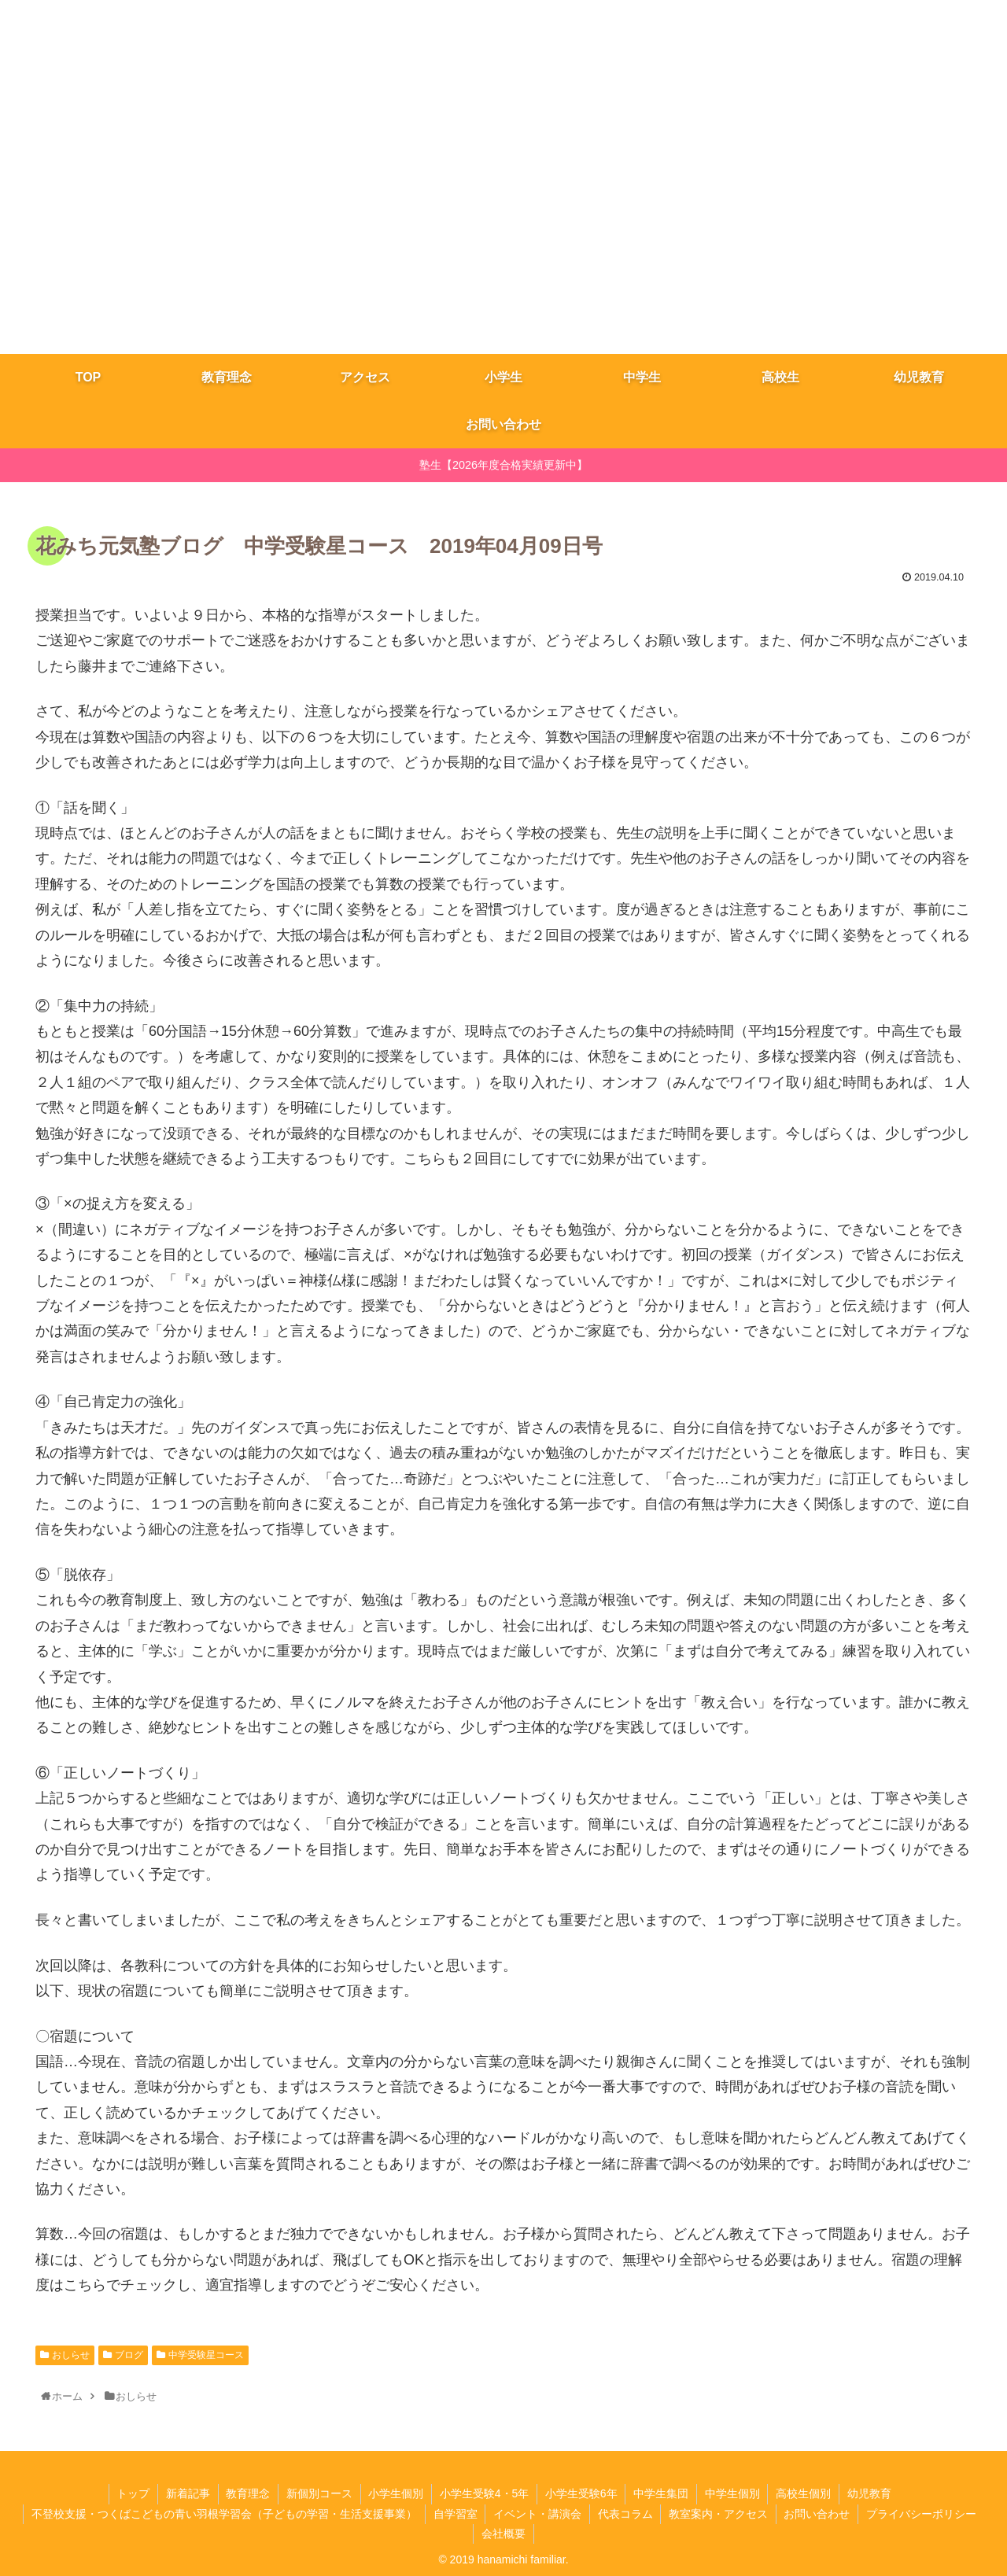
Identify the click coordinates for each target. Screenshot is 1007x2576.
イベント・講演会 (537, 2514)
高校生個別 (804, 2493)
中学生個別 (733, 2493)
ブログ (129, 2354)
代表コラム (625, 2514)
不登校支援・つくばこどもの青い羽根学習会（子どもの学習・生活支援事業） (223, 2514)
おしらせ (71, 2354)
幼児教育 (871, 2493)
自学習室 (455, 2514)
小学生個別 (395, 2493)
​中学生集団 (661, 2493)
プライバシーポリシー (923, 2514)
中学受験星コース (206, 2354)
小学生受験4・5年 (484, 2493)
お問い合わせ (818, 2514)
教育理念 (247, 2493)
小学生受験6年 (581, 2493)
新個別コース (319, 2493)
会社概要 (503, 2533)
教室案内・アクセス (719, 2514)
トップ (131, 2493)
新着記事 (186, 2493)
